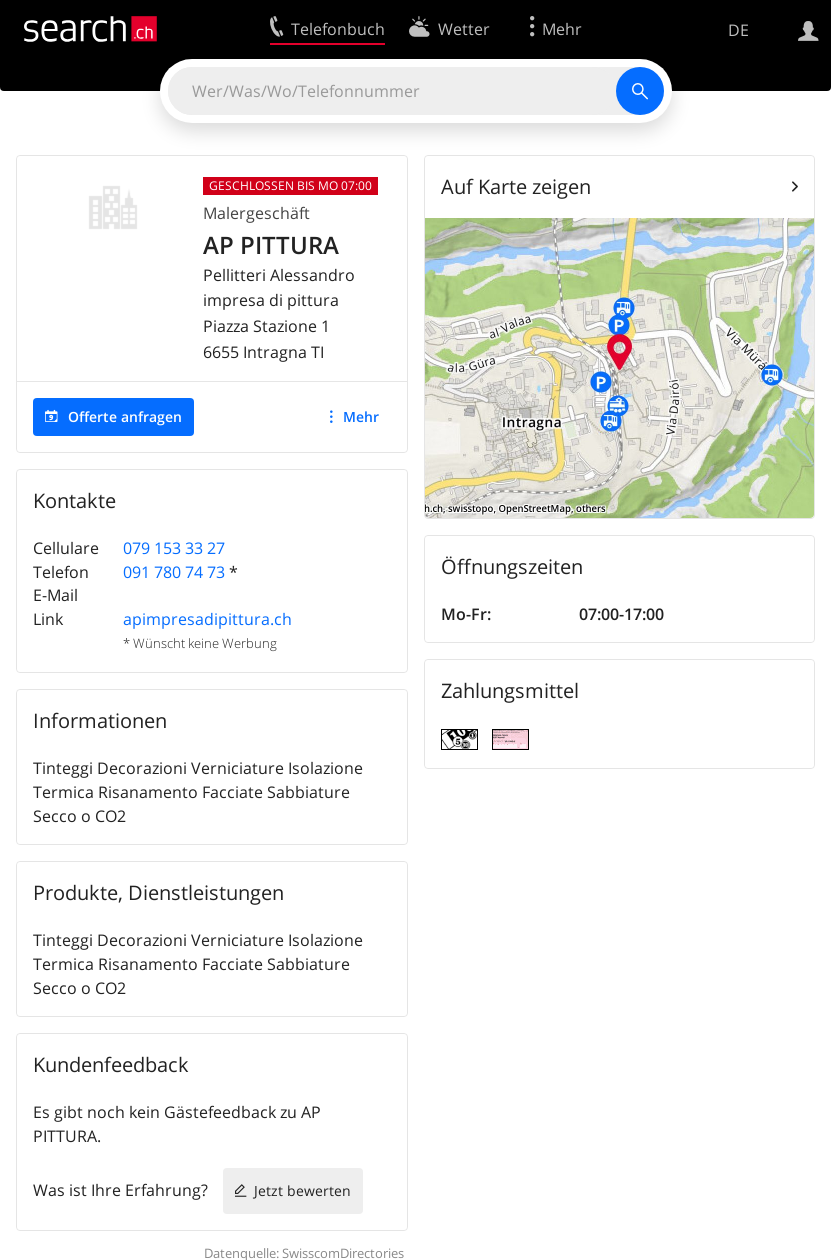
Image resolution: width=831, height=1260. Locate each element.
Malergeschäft (256, 213)
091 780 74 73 (174, 572)
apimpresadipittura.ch (207, 619)
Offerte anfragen (125, 416)
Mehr (361, 416)
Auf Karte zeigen (516, 186)
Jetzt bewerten (302, 1190)
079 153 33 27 (174, 548)
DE (738, 30)
